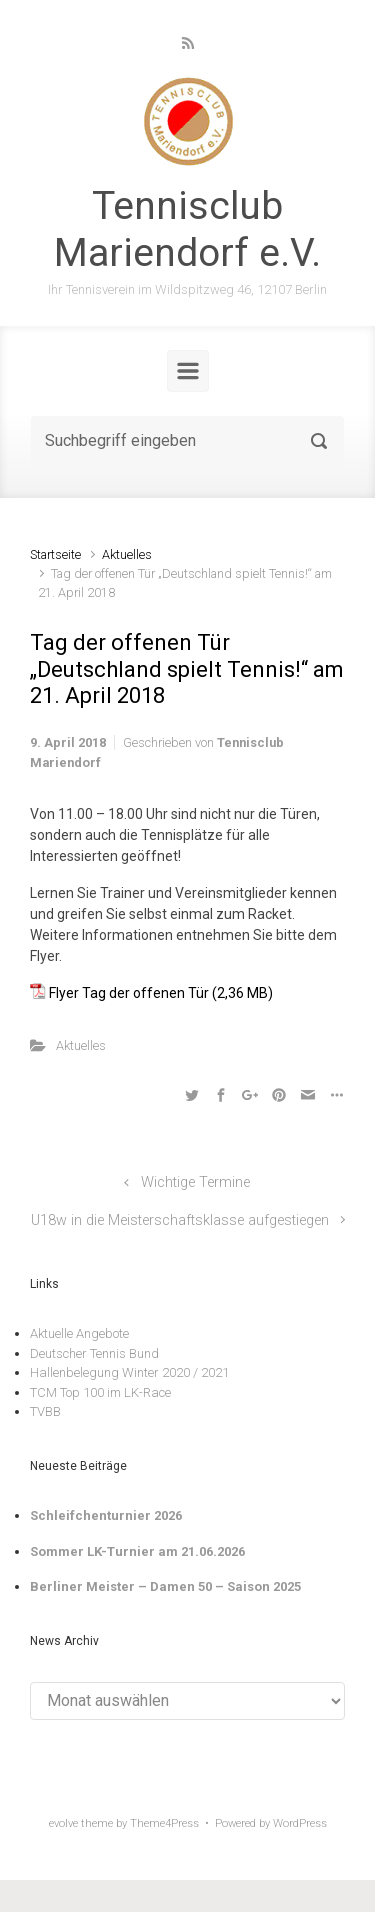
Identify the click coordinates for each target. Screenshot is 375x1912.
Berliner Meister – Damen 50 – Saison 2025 (165, 1586)
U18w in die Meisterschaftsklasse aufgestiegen (180, 1220)
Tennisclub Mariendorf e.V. (187, 229)
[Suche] (187, 441)
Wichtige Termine (195, 1182)
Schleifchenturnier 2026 (106, 1515)
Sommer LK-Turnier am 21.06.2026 (137, 1551)
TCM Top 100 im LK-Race (100, 1392)
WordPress (300, 1823)
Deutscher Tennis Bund (94, 1353)
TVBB (45, 1411)
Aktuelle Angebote (79, 1333)
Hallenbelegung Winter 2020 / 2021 (129, 1372)
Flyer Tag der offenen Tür (129, 993)
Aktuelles (127, 554)
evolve (63, 1823)
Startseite (55, 554)
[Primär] (188, 371)
